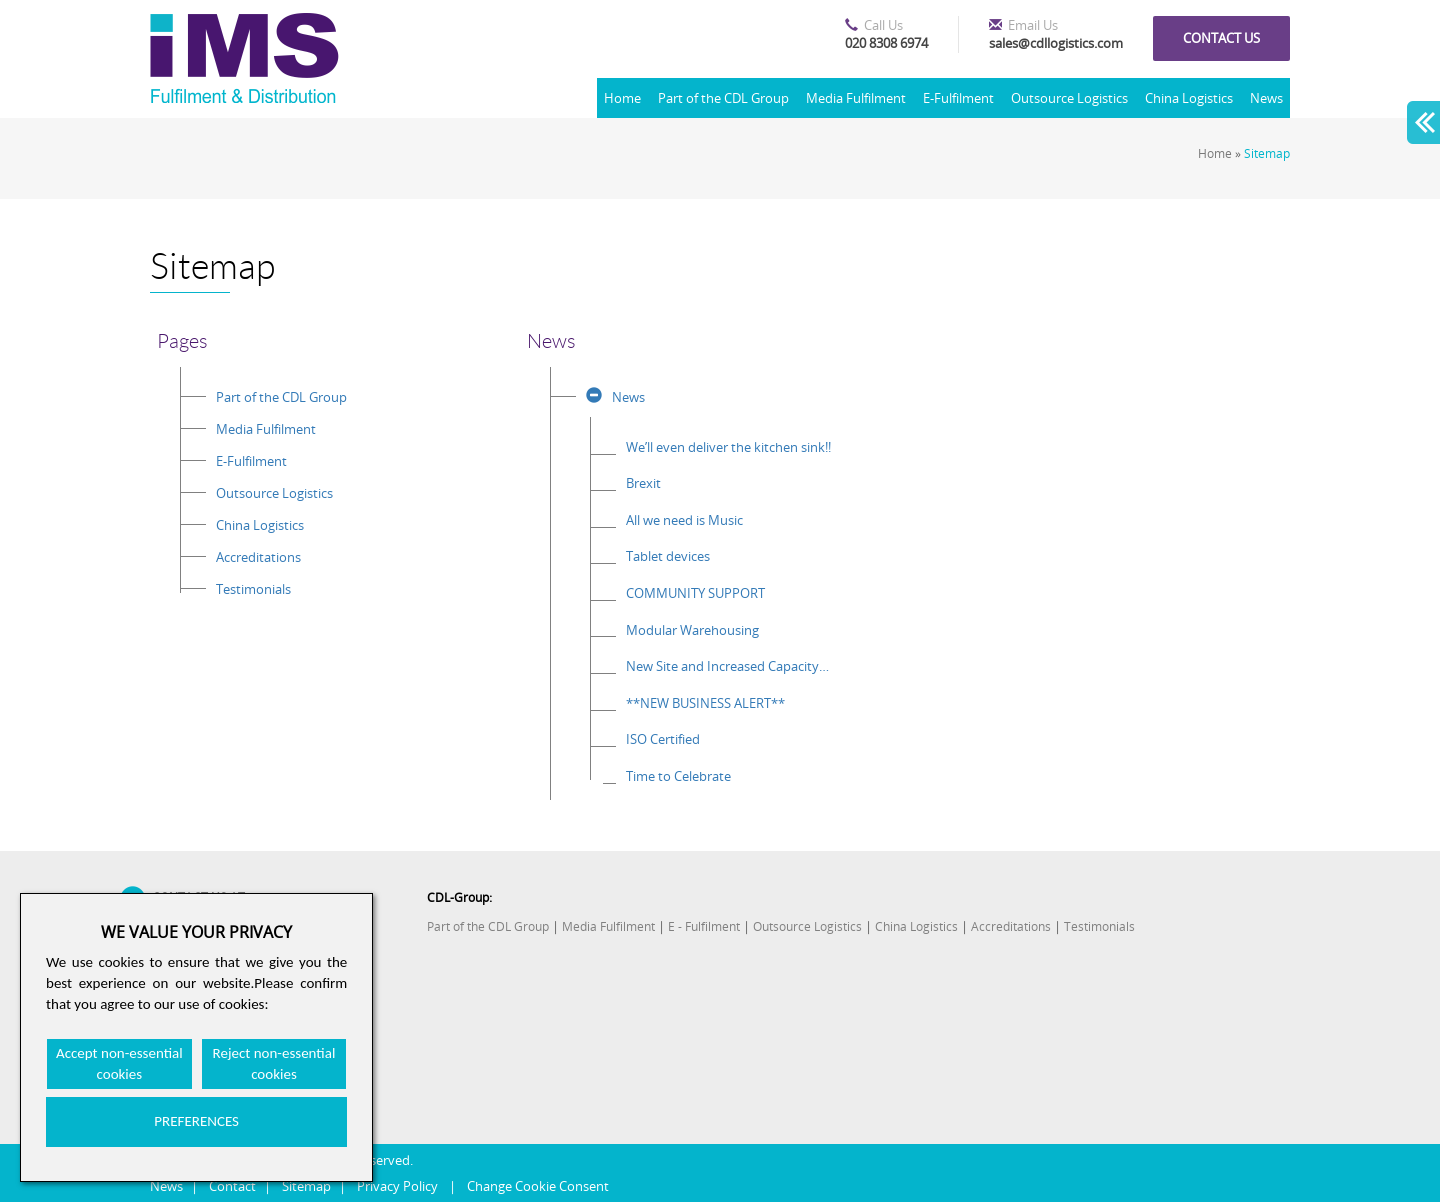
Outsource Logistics (1069, 98)
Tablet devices (668, 556)
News (1266, 98)
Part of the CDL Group (723, 98)
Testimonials (253, 589)
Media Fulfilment (856, 98)
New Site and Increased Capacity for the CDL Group (728, 666)
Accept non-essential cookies (119, 1063)
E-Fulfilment (958, 98)
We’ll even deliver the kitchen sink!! (728, 447)
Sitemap (1267, 153)
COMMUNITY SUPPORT (695, 593)
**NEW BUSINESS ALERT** (705, 703)
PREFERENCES (196, 1121)
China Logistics (1189, 98)
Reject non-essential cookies (274, 1063)
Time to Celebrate (678, 776)
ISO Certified (663, 739)
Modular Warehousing (692, 630)
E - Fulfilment (704, 926)
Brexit (643, 483)
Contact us (1221, 38)
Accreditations (258, 557)
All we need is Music (684, 520)
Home (622, 98)
